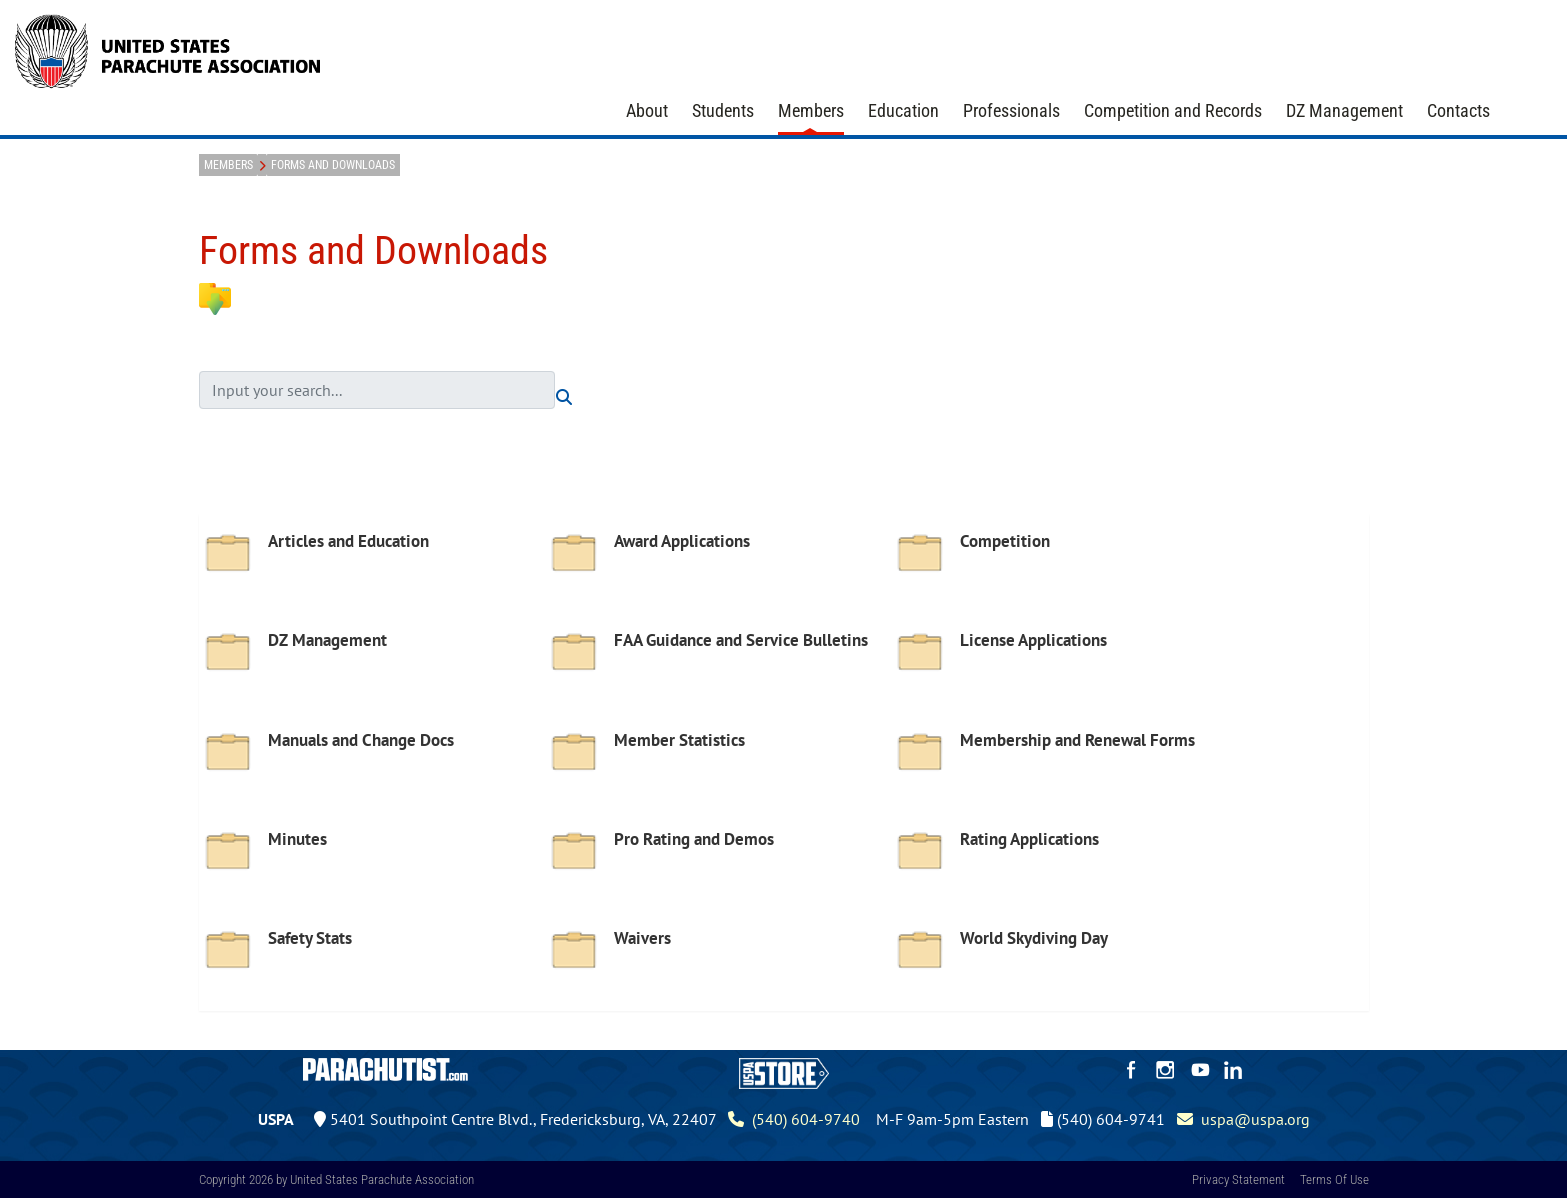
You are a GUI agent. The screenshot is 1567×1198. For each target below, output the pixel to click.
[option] (372, 569)
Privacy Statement (1238, 1179)
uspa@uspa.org (1243, 1119)
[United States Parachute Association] (168, 49)
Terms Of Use (1334, 1179)
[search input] (377, 390)
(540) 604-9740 (794, 1119)
